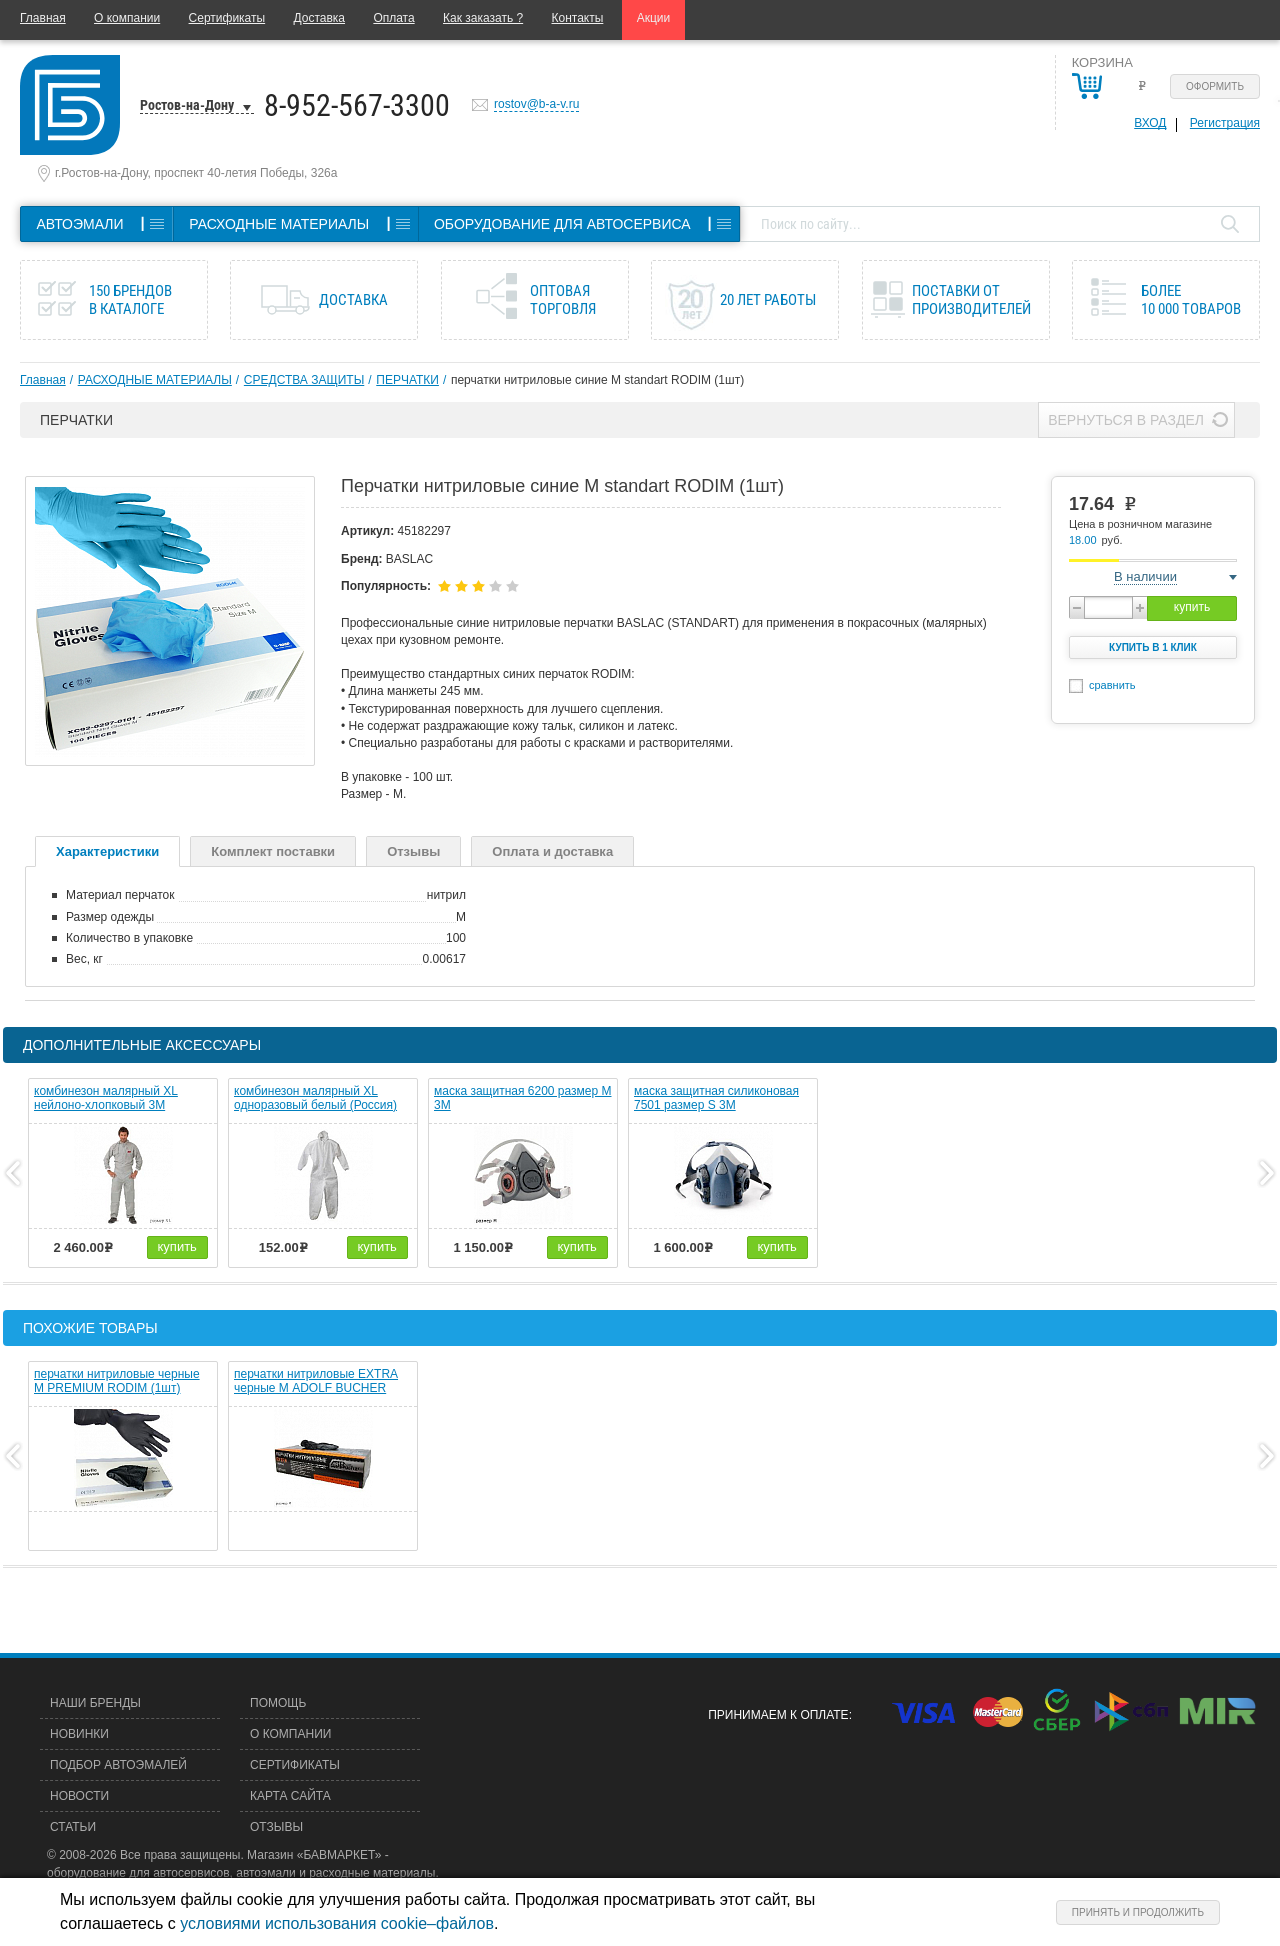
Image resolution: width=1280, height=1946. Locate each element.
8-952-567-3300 (357, 105)
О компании (127, 18)
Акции (654, 18)
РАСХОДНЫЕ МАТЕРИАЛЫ (155, 380)
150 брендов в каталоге (130, 300)
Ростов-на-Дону (187, 105)
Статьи (73, 1827)
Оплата (393, 18)
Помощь (278, 1703)
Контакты (578, 18)
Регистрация (1225, 123)
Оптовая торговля (563, 300)
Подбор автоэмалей (118, 1765)
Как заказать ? (483, 18)
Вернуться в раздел (1126, 420)
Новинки (79, 1734)
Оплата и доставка (552, 851)
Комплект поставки (273, 851)
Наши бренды (95, 1703)
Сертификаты (227, 18)
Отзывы (413, 851)
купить (1192, 607)
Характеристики (107, 851)
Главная (43, 18)
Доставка (319, 18)
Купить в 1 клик (1153, 647)
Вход (1150, 123)
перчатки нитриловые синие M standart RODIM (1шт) (597, 380)
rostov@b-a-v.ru (536, 104)
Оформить (1215, 86)
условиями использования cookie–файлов (337, 1923)
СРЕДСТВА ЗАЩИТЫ (304, 380)
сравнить (1112, 685)
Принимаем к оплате (778, 1715)
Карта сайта (290, 1796)
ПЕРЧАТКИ (407, 380)
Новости (79, 1796)
